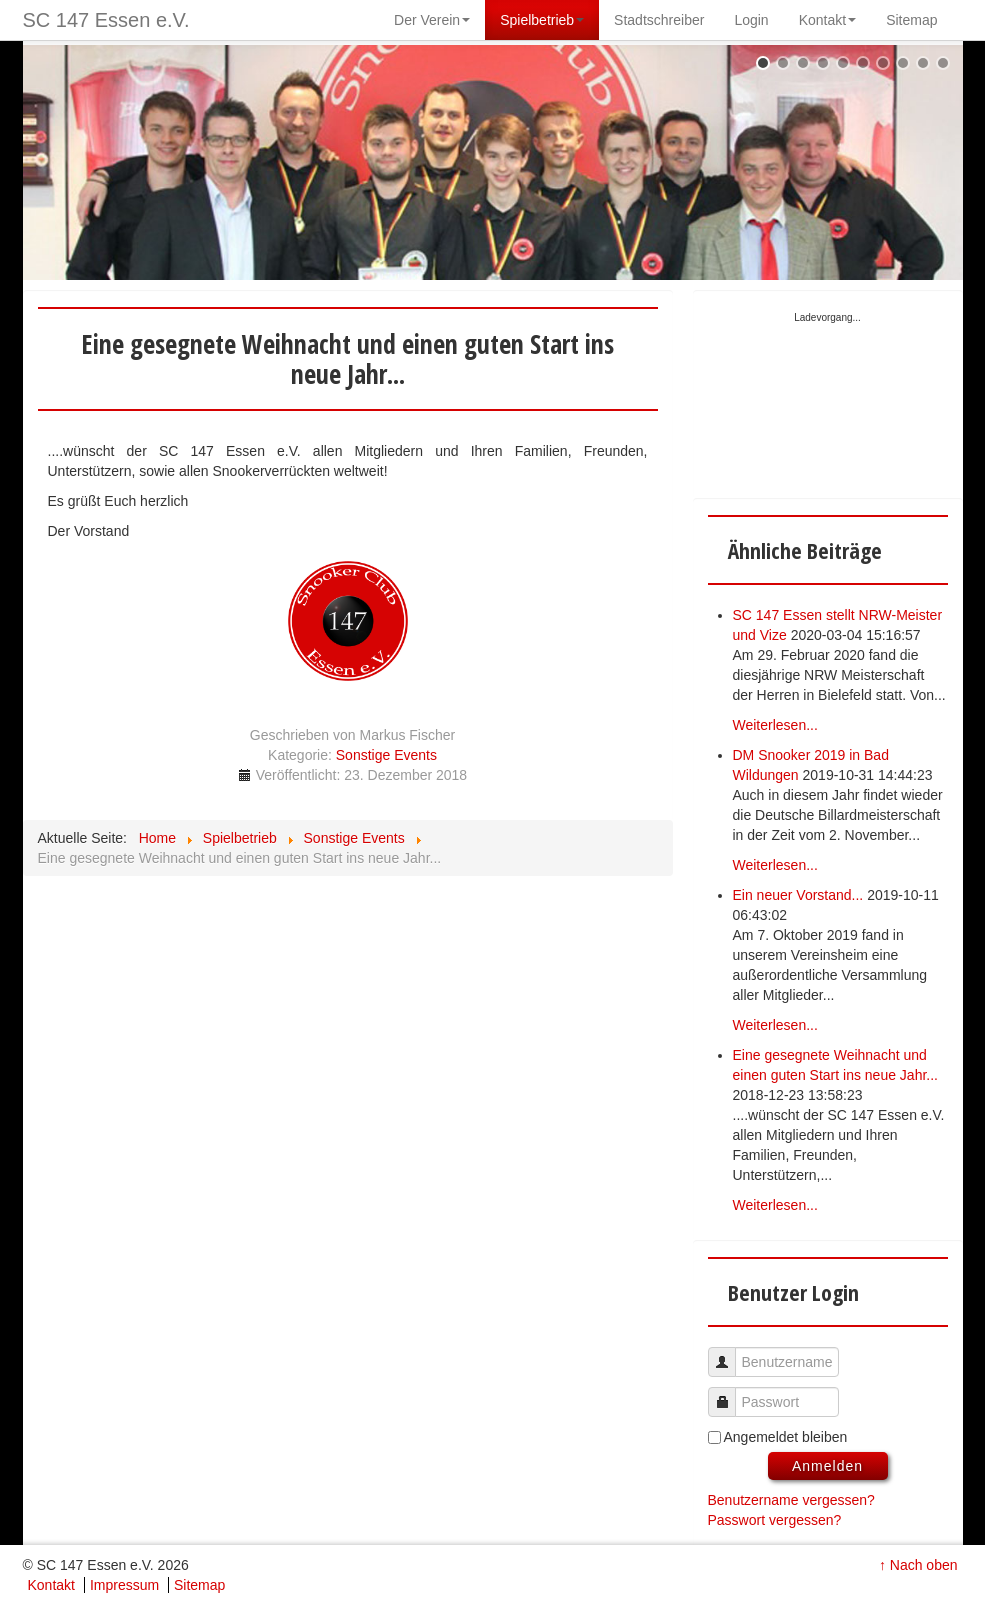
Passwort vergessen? (775, 1520)
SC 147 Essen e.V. (106, 20)
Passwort (729, 1392)
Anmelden (827, 1466)
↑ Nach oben (918, 1565)
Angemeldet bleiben (786, 1437)
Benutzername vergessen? (791, 1500)
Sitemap (199, 1585)
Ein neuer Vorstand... (798, 895)
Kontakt (51, 1585)
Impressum (124, 1585)
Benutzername (729, 1352)
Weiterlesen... (775, 725)
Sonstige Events (386, 755)
